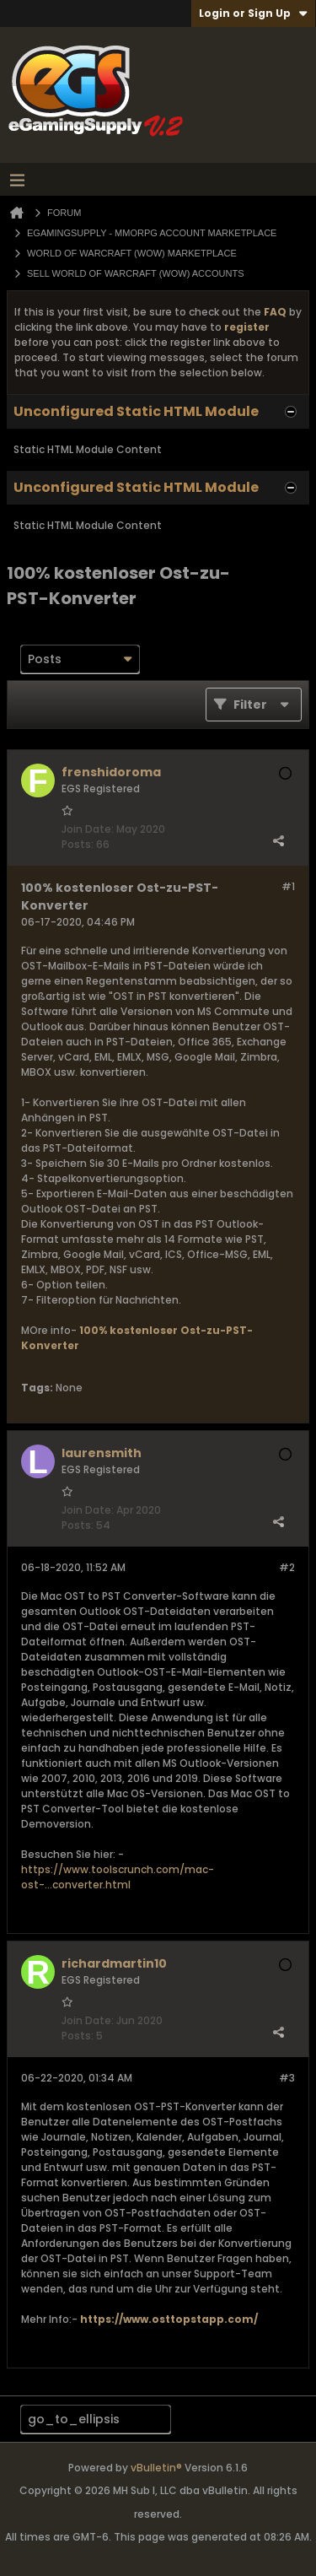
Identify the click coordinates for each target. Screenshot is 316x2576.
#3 (287, 2078)
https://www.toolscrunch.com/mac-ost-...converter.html (117, 1877)
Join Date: (88, 829)
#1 (288, 886)
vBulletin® (156, 2467)
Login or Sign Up (253, 13)
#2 (287, 1567)
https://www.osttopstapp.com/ (169, 2319)
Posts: (78, 844)
